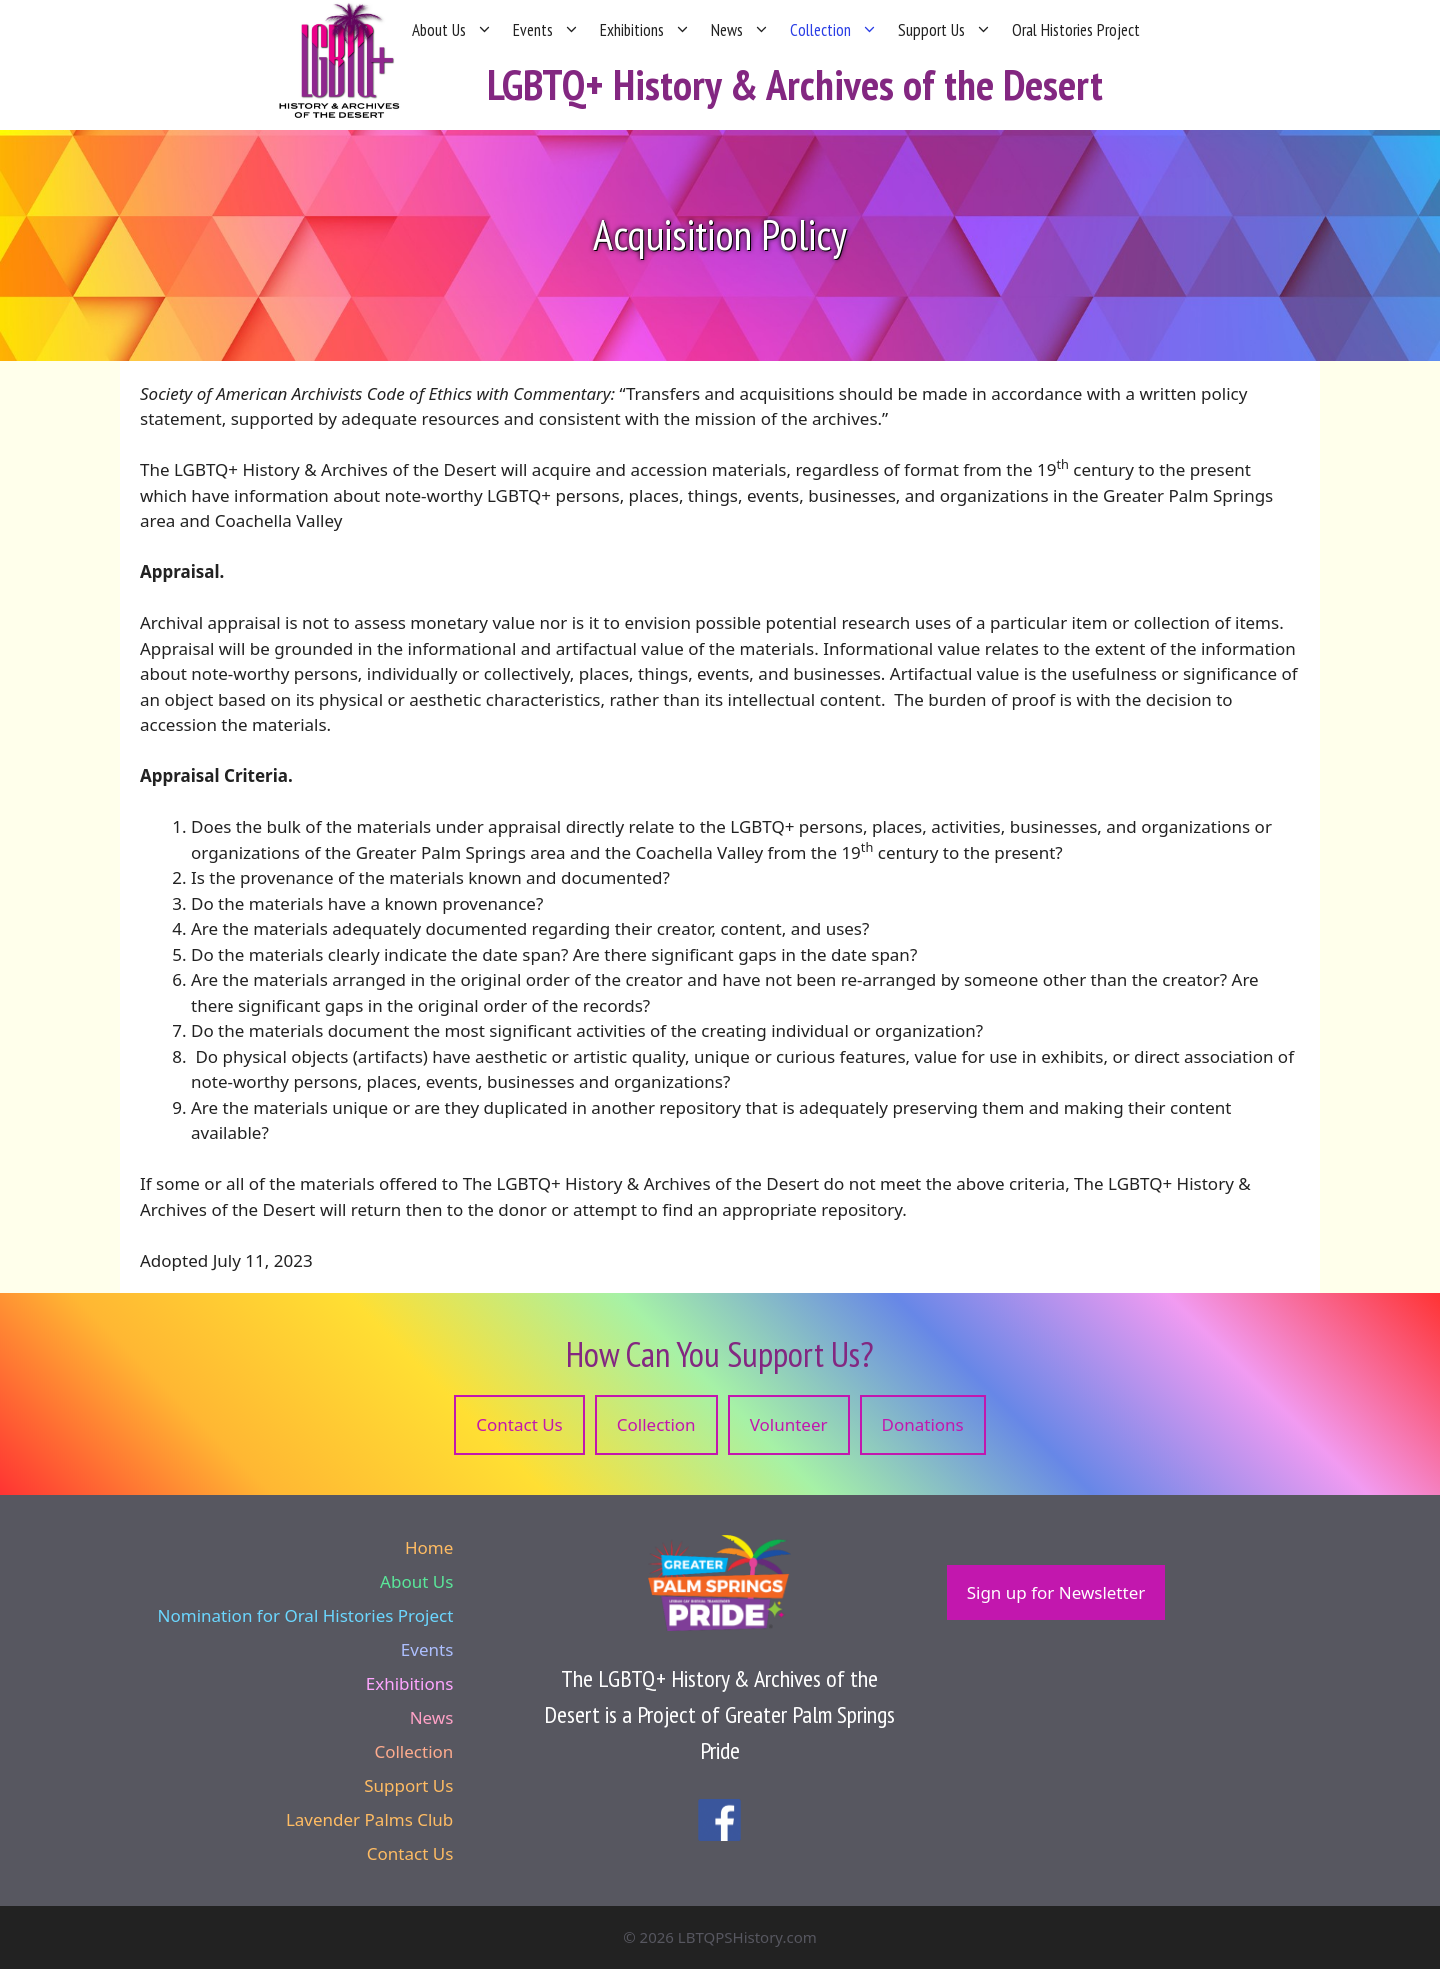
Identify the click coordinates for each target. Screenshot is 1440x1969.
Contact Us (519, 1424)
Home (429, 1547)
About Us (452, 30)
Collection (834, 30)
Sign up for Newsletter (1056, 1592)
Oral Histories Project (1076, 30)
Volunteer (789, 1424)
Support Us (945, 30)
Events (546, 30)
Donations (923, 1424)
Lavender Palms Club (369, 1819)
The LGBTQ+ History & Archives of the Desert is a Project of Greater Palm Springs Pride (719, 1714)
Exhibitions (645, 30)
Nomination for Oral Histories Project (306, 1615)
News (740, 30)
